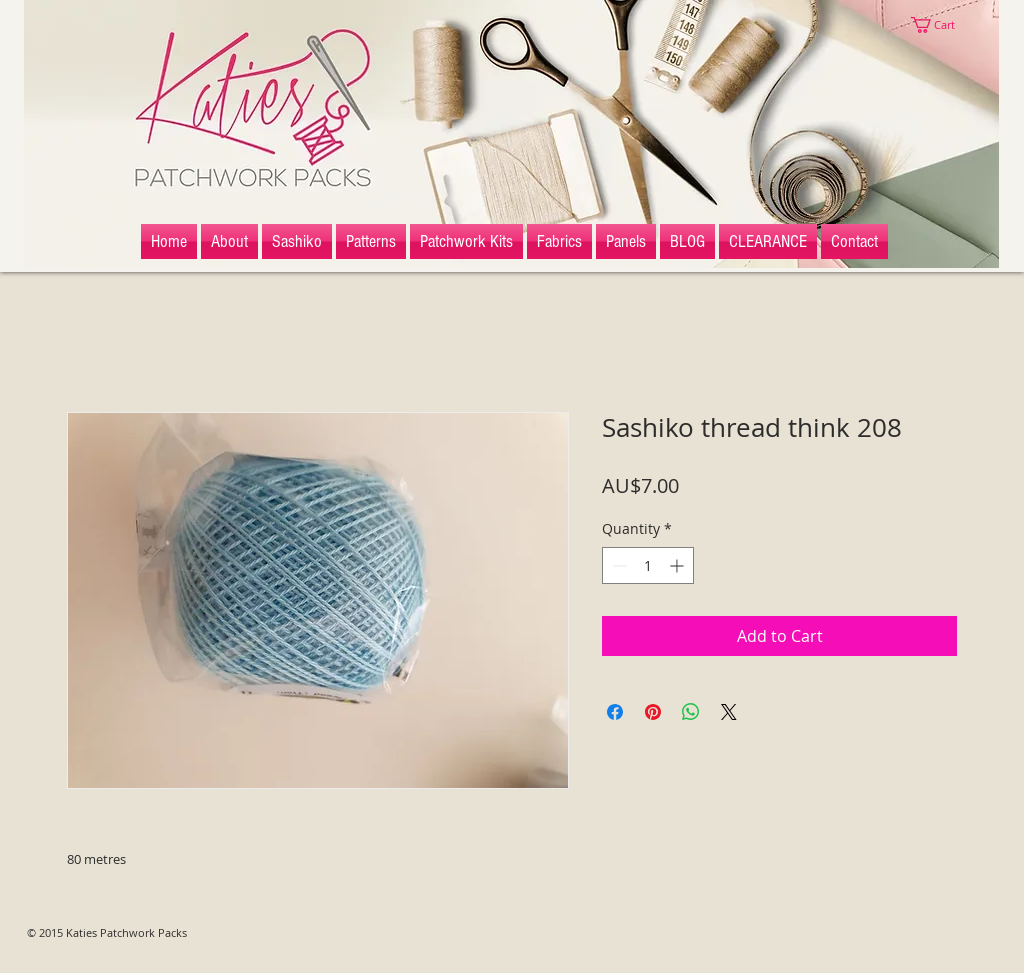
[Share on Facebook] (615, 712)
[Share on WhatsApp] (691, 712)
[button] (942, 25)
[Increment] (678, 565)
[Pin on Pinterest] (653, 712)
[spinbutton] (648, 565)
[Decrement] (617, 565)
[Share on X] (729, 712)
